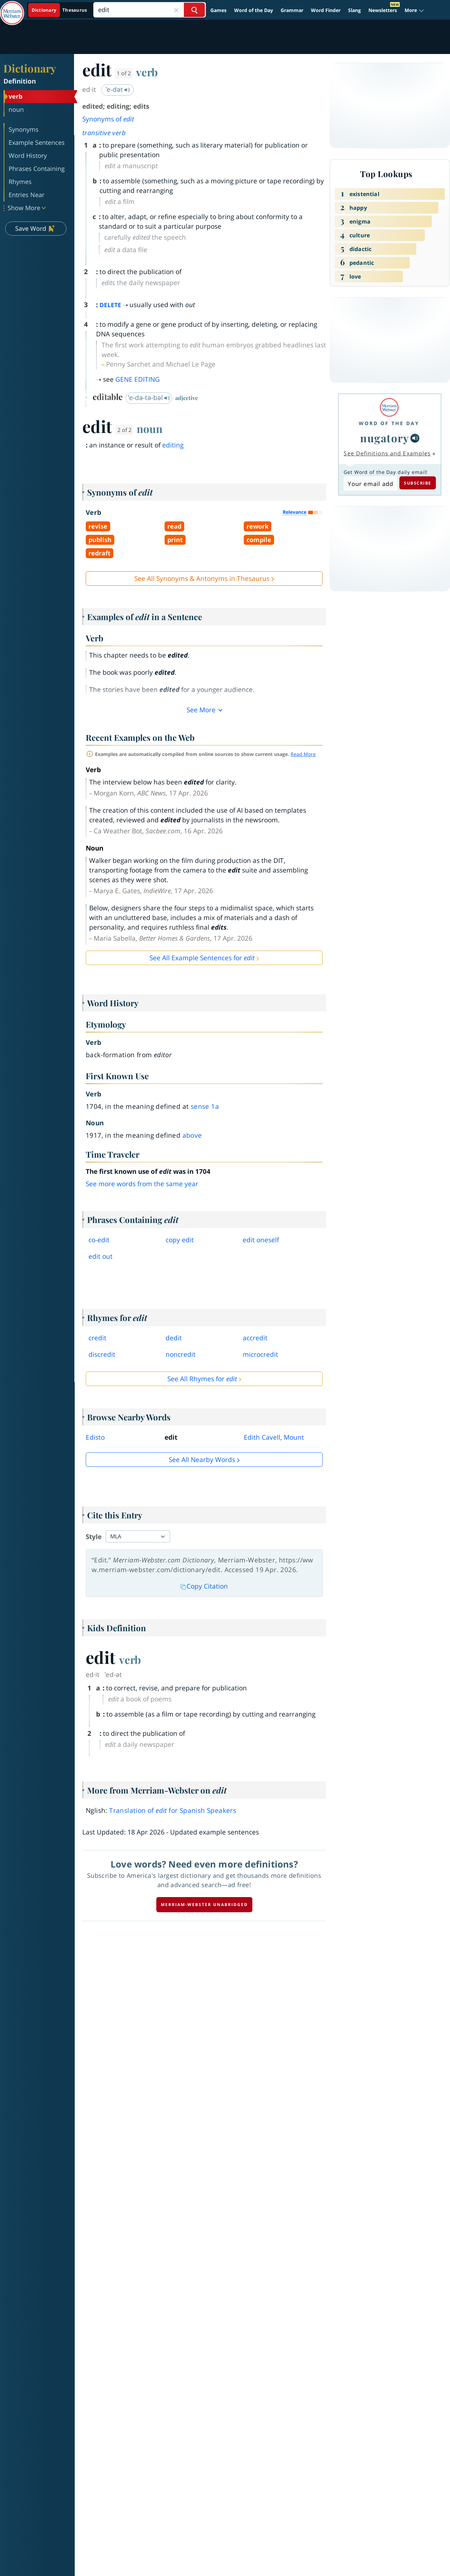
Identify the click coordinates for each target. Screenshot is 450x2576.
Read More (303, 754)
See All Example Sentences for (201, 957)
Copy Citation (204, 1586)
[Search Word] (194, 10)
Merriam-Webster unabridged (204, 1904)
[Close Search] (176, 10)
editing (173, 445)
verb (147, 72)
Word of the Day (253, 10)
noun (150, 428)
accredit (255, 1337)
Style (94, 1536)
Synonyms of (108, 119)
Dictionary (29, 68)
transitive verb (104, 132)
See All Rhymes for (202, 1378)
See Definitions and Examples (387, 453)
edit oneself (261, 1239)
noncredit (181, 1354)
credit (97, 1337)
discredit (101, 1354)
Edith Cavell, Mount (274, 1437)
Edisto (95, 1437)
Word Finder (326, 10)
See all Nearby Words (202, 1459)
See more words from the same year (142, 1183)
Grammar (292, 10)
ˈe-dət (118, 89)
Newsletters (382, 10)
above (192, 1135)
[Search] (149, 10)
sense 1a (205, 1106)
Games (218, 10)
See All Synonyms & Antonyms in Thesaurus (202, 578)
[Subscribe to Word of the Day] (370, 483)
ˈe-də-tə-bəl (149, 397)
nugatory (384, 438)
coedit (98, 1239)
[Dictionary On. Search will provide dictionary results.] (60, 10)
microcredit (260, 1354)
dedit (174, 1337)
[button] (414, 10)
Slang (354, 10)
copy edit (180, 1239)
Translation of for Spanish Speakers (172, 1810)
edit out (100, 1256)
